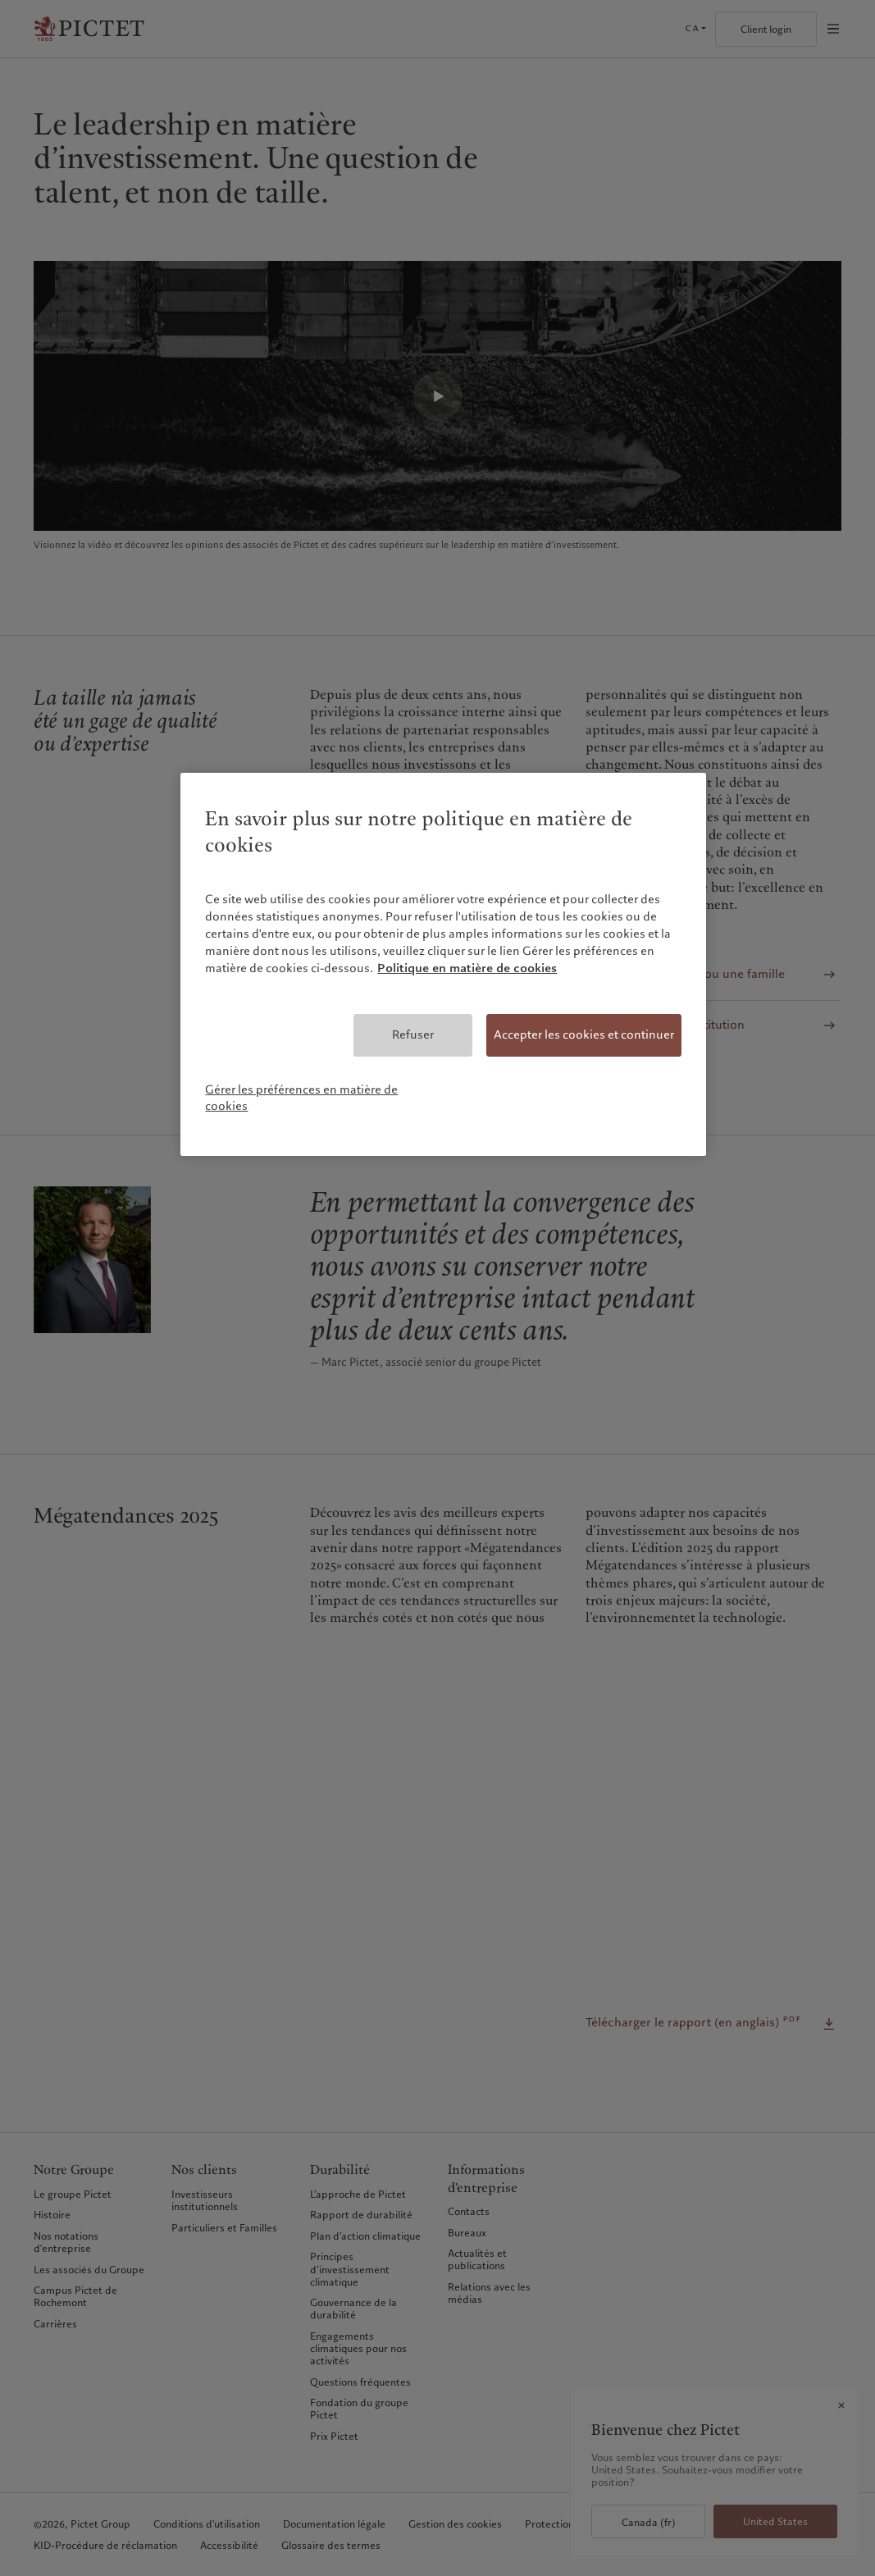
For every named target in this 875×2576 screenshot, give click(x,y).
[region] (442, 964)
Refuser (413, 1034)
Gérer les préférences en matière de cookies (301, 1097)
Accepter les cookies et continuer (584, 1034)
